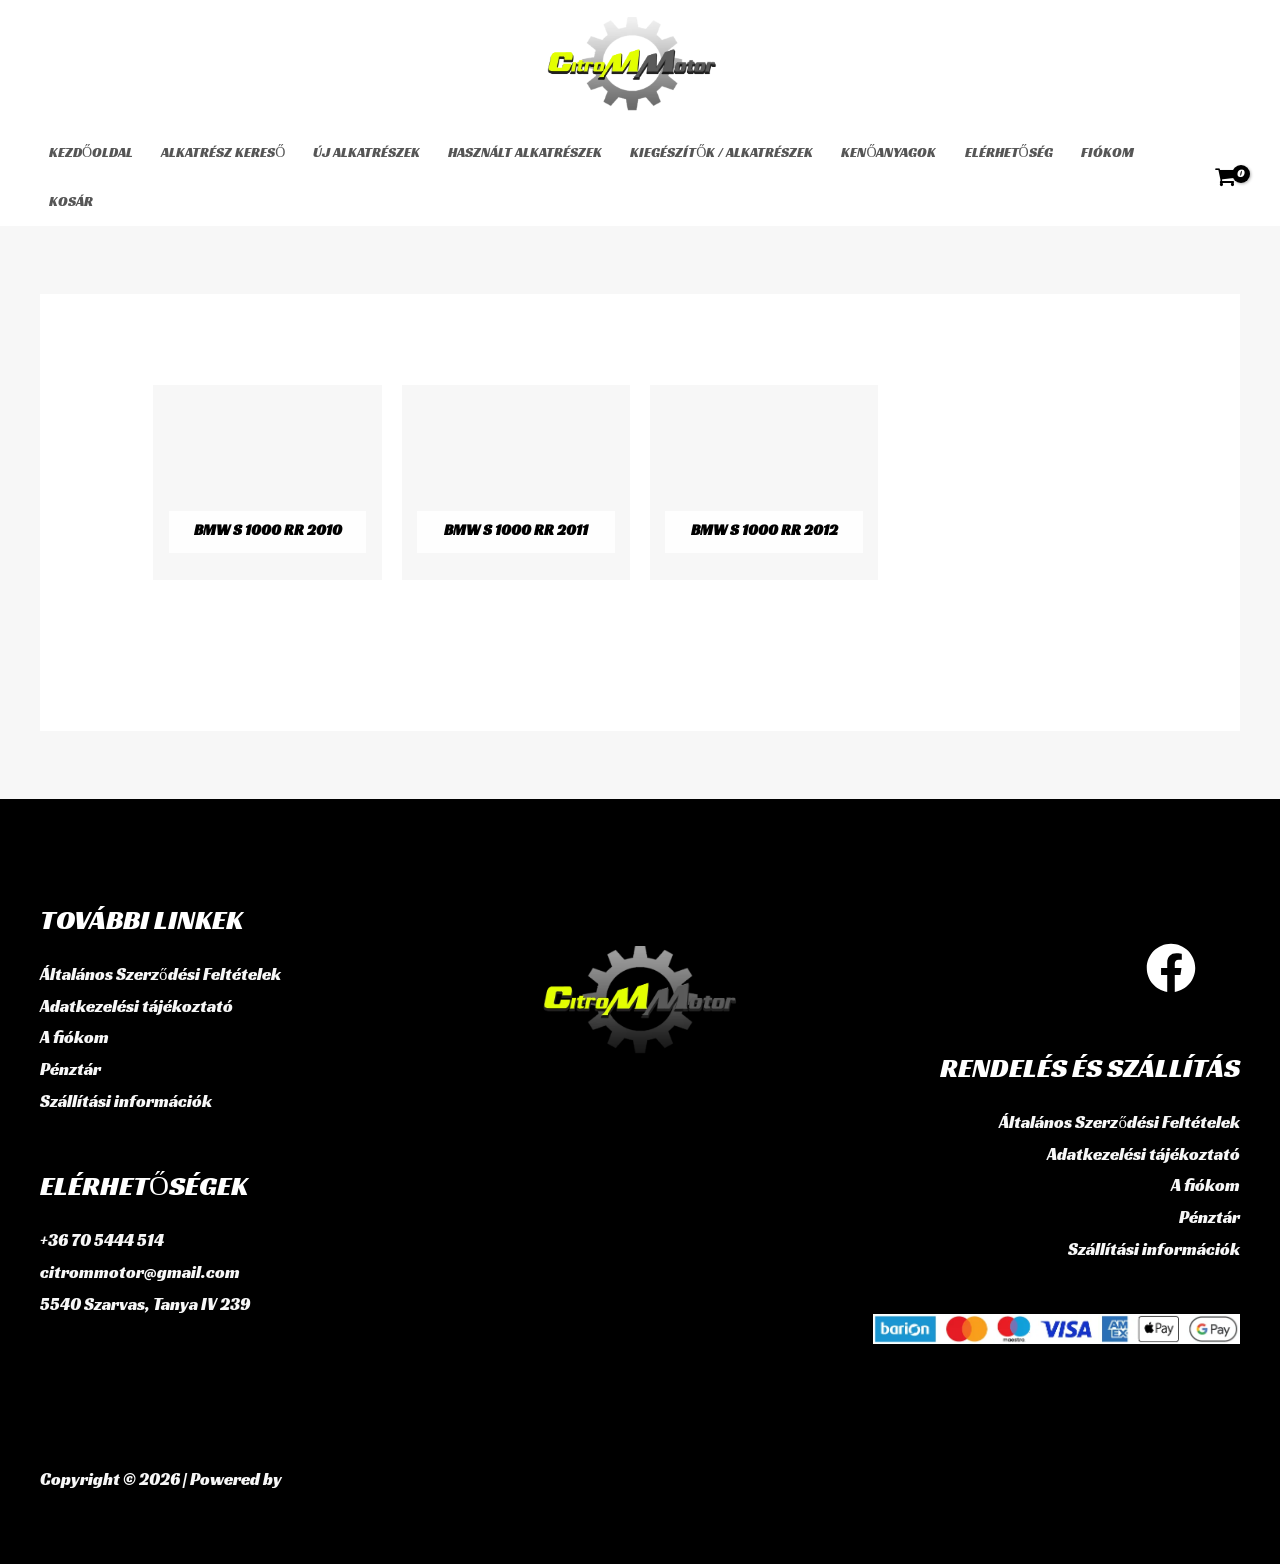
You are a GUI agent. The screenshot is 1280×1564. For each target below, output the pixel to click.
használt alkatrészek (525, 152)
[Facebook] (1171, 968)
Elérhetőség (1009, 152)
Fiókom (1107, 152)
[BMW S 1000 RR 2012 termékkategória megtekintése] (764, 482)
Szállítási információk (126, 1101)
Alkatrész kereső (223, 152)
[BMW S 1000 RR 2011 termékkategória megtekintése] (516, 482)
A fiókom (74, 1037)
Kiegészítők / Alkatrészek (721, 152)
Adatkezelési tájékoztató (136, 1006)
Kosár (71, 201)
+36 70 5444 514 (102, 1240)
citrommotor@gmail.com (140, 1272)
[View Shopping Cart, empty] (1225, 177)
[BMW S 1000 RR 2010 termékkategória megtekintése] (267, 482)
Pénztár (70, 1069)
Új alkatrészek (366, 152)
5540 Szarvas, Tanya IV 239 (145, 1304)
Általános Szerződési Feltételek (160, 974)
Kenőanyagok (888, 152)
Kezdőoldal (91, 152)
